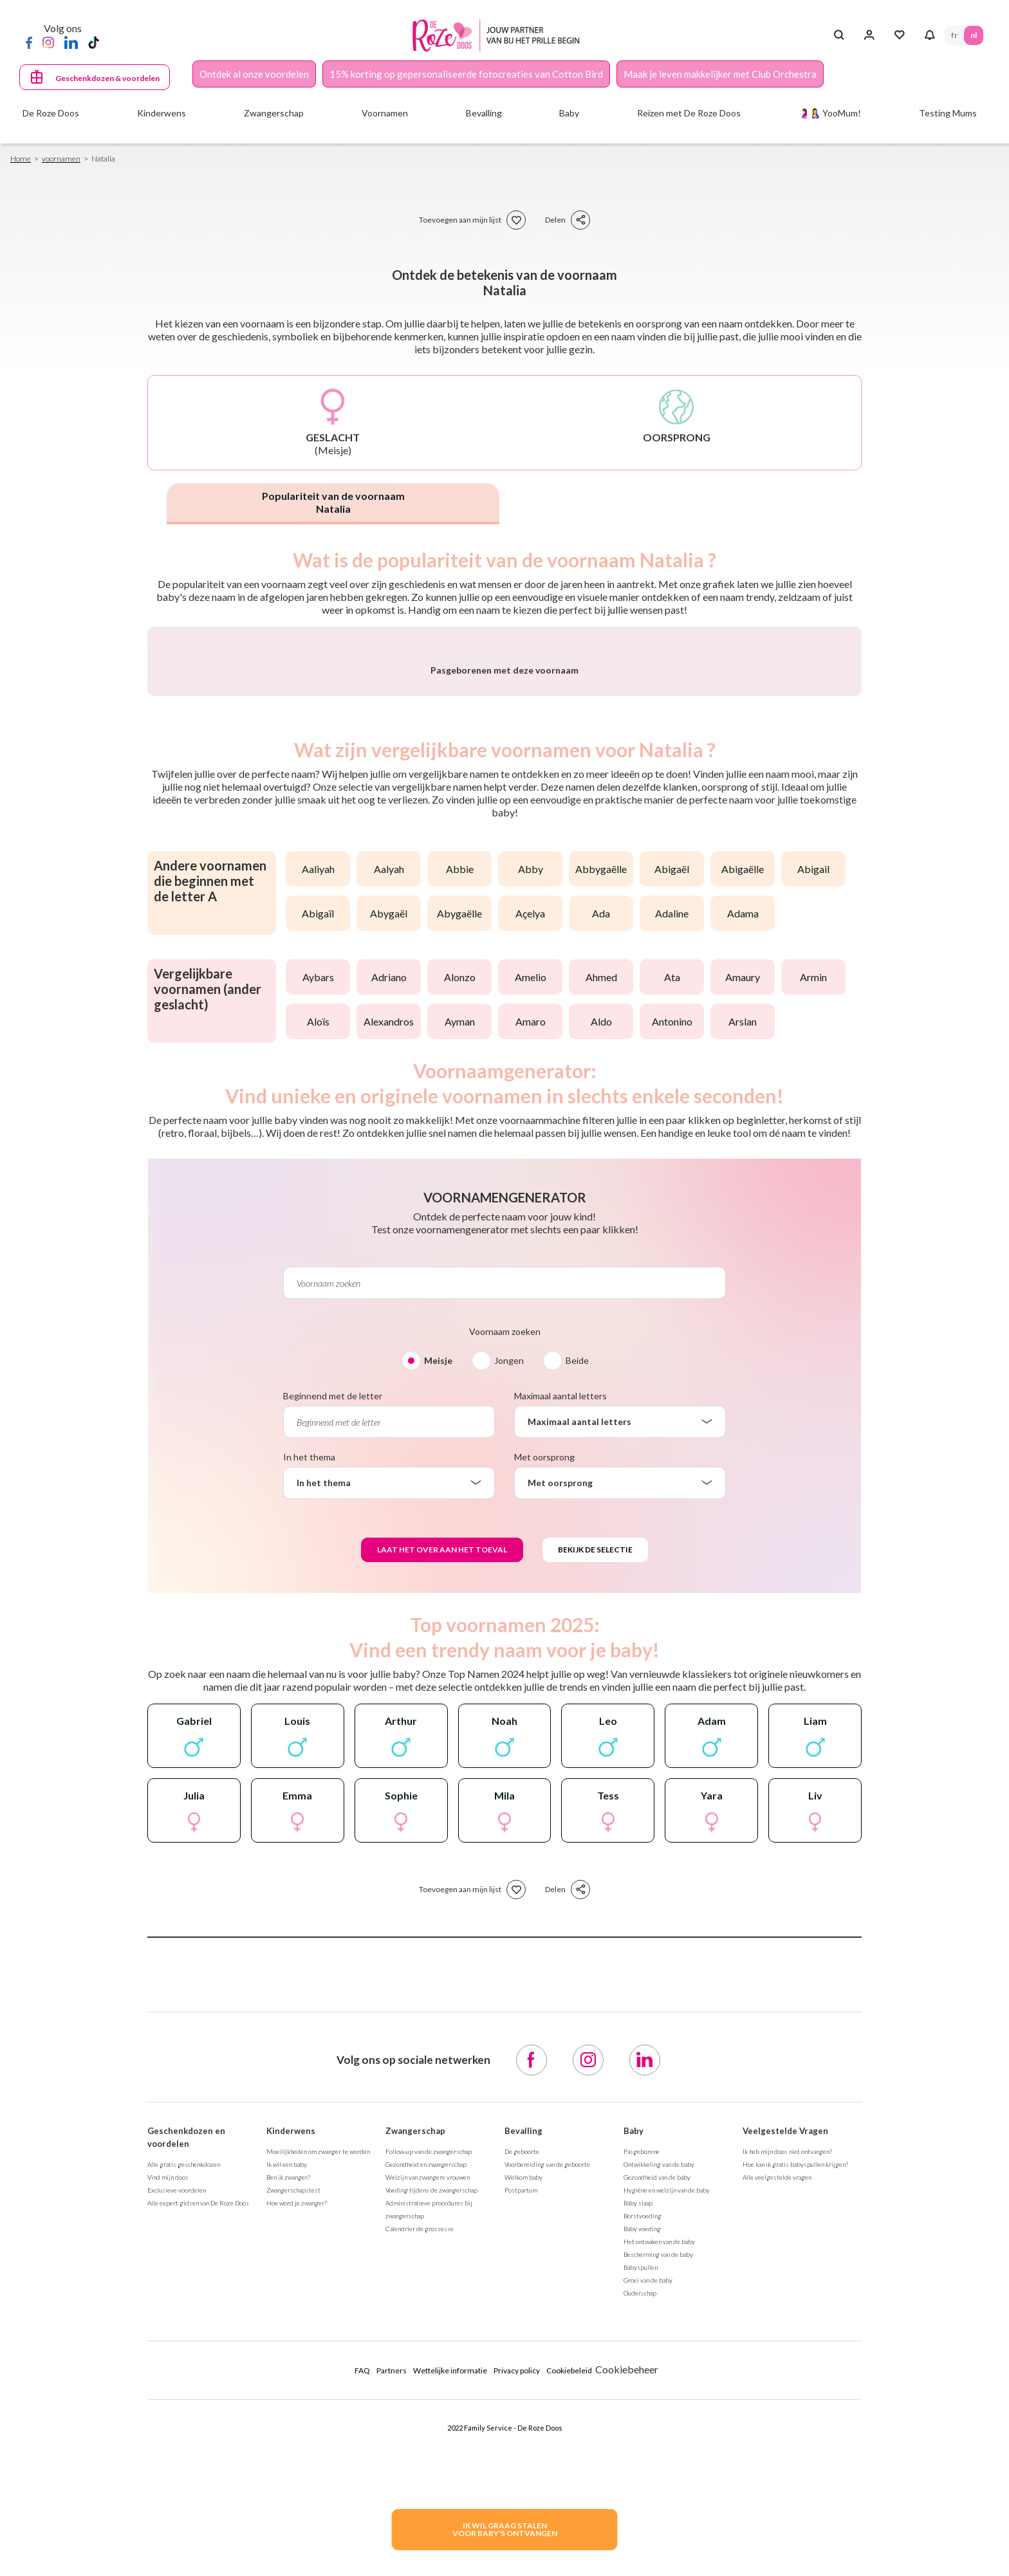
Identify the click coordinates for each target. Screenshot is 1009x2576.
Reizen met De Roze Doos (689, 112)
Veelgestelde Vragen (785, 2468)
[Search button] (839, 35)
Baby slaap (638, 2540)
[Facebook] (29, 42)
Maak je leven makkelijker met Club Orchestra (720, 74)
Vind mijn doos (168, 2515)
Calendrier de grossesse (419, 2566)
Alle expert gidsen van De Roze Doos (198, 2540)
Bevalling (523, 2468)
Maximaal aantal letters (560, 1733)
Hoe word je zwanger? (296, 2540)
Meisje (438, 1698)
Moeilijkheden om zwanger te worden (318, 2489)
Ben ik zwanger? (288, 2515)
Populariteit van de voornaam (333, 502)
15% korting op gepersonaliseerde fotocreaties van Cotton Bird (466, 74)
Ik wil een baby (286, 2502)
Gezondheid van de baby (657, 2515)
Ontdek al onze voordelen (254, 74)
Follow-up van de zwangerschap (428, 2489)
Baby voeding (642, 2566)
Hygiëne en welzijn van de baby (667, 2528)
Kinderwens (290, 2468)
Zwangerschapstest (293, 2528)
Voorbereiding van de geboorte (547, 2502)
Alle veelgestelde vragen (777, 2515)
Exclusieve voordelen (176, 2528)
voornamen (61, 158)
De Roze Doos (51, 112)
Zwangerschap (415, 2468)
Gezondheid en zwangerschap (426, 2502)
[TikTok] (93, 42)
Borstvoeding (643, 2553)
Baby (633, 2468)
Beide (577, 1698)
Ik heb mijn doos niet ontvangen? (787, 2489)
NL (973, 35)
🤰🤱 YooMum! (830, 112)
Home (20, 158)
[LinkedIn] (71, 42)
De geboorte (521, 2489)
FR (954, 35)
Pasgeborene (642, 2489)
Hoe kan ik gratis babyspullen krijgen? (795, 2502)
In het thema (309, 1794)
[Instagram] (48, 42)
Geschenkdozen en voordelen (186, 2475)
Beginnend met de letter (332, 1733)
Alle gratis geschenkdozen (183, 2502)
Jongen (509, 1698)
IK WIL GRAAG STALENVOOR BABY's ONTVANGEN (504, 2529)
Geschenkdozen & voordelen (107, 78)
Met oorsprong (544, 1794)
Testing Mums (948, 112)
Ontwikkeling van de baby (659, 2502)
